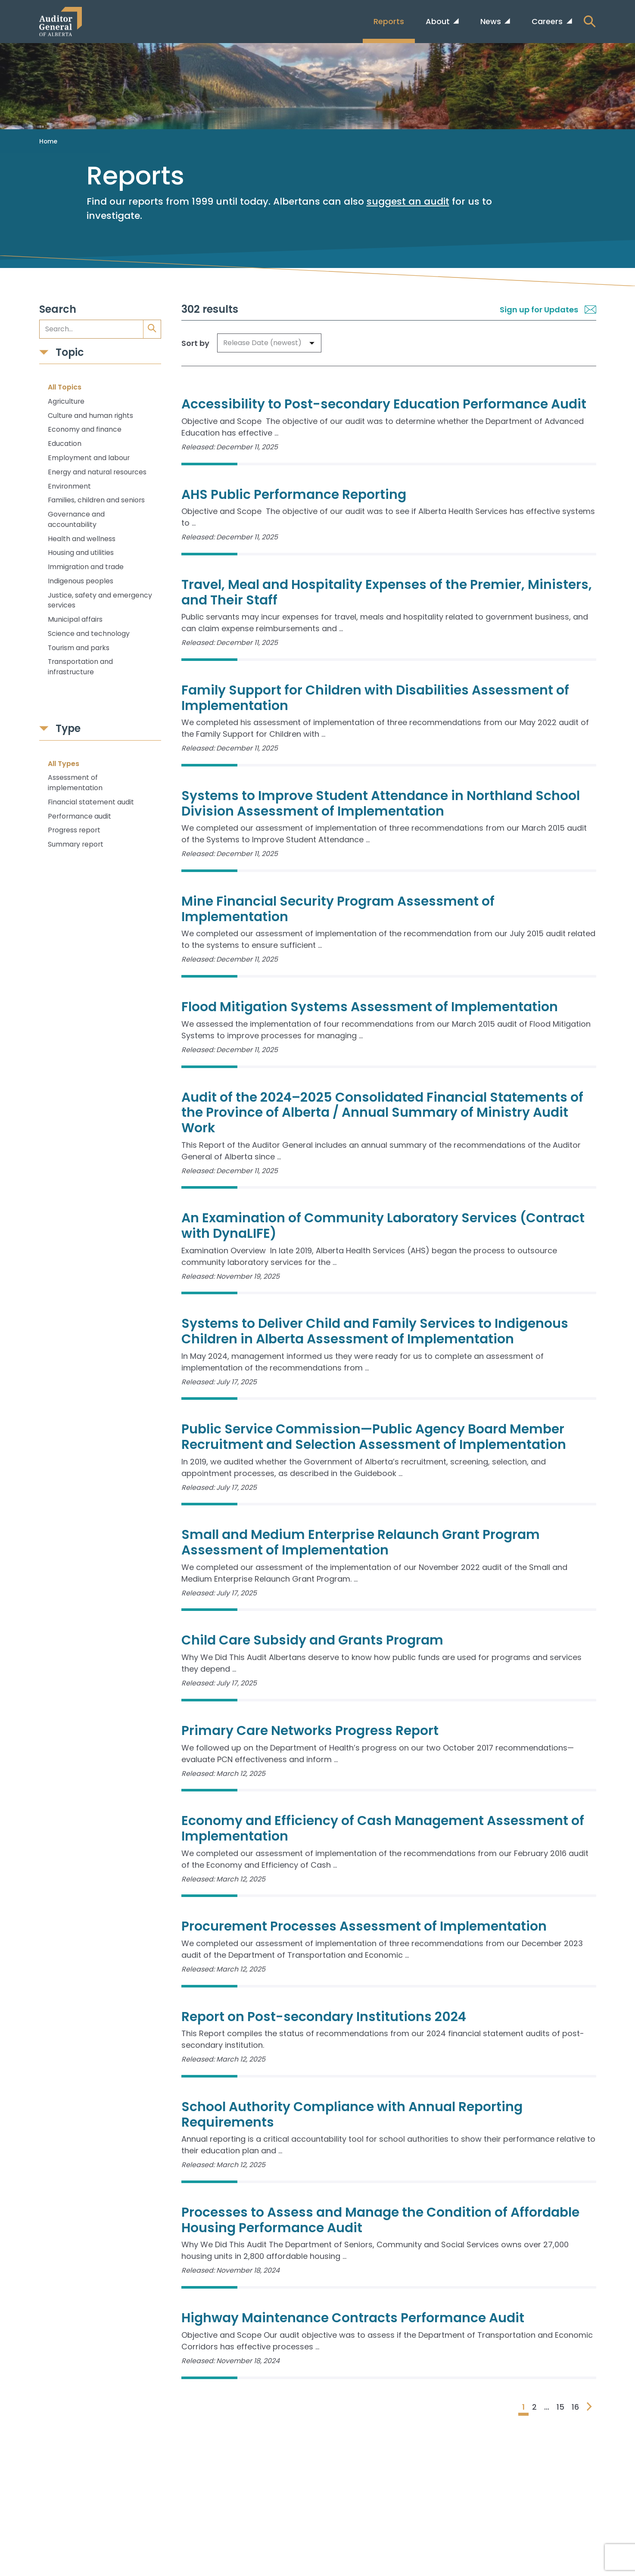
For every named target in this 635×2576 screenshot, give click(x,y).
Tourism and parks (78, 648)
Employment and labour (89, 458)
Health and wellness (81, 539)
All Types (63, 764)
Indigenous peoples (80, 581)
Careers (548, 21)
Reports (389, 21)
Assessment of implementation (75, 782)
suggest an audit (408, 201)
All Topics (64, 387)
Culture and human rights (90, 416)
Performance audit (79, 816)
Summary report (75, 844)
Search (57, 309)
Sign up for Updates (548, 309)
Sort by (195, 343)
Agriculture (66, 401)
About (439, 21)
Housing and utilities (81, 553)
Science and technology (89, 634)
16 (575, 2407)
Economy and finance (84, 429)
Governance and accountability (76, 519)
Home (48, 141)
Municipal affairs (75, 619)
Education (64, 444)
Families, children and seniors (96, 500)
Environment (69, 486)
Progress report (74, 830)
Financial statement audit (91, 802)
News (491, 21)
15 (560, 2407)
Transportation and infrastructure (80, 667)
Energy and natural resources (97, 472)
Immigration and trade (86, 567)
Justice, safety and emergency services (100, 600)
